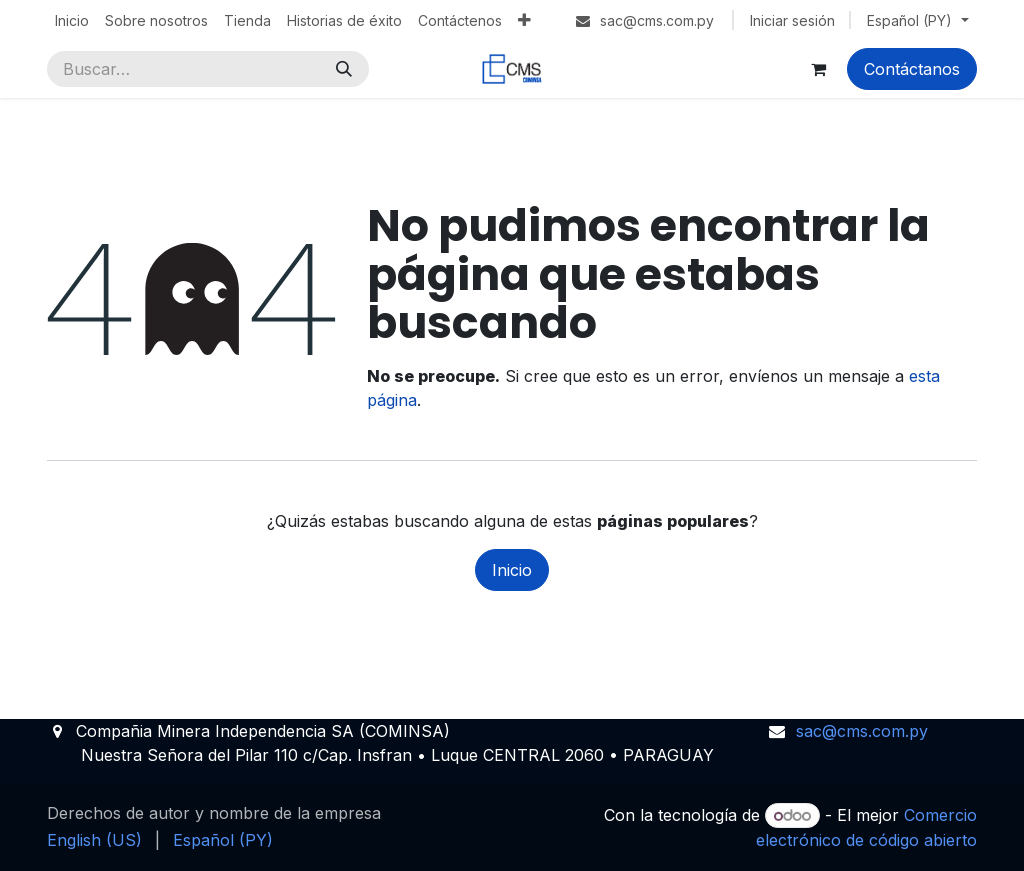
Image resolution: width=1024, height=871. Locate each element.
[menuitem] (72, 20)
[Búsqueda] (344, 69)
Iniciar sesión (792, 20)
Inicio (512, 570)
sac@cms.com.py (862, 731)
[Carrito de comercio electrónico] (818, 69)
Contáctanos (912, 69)
